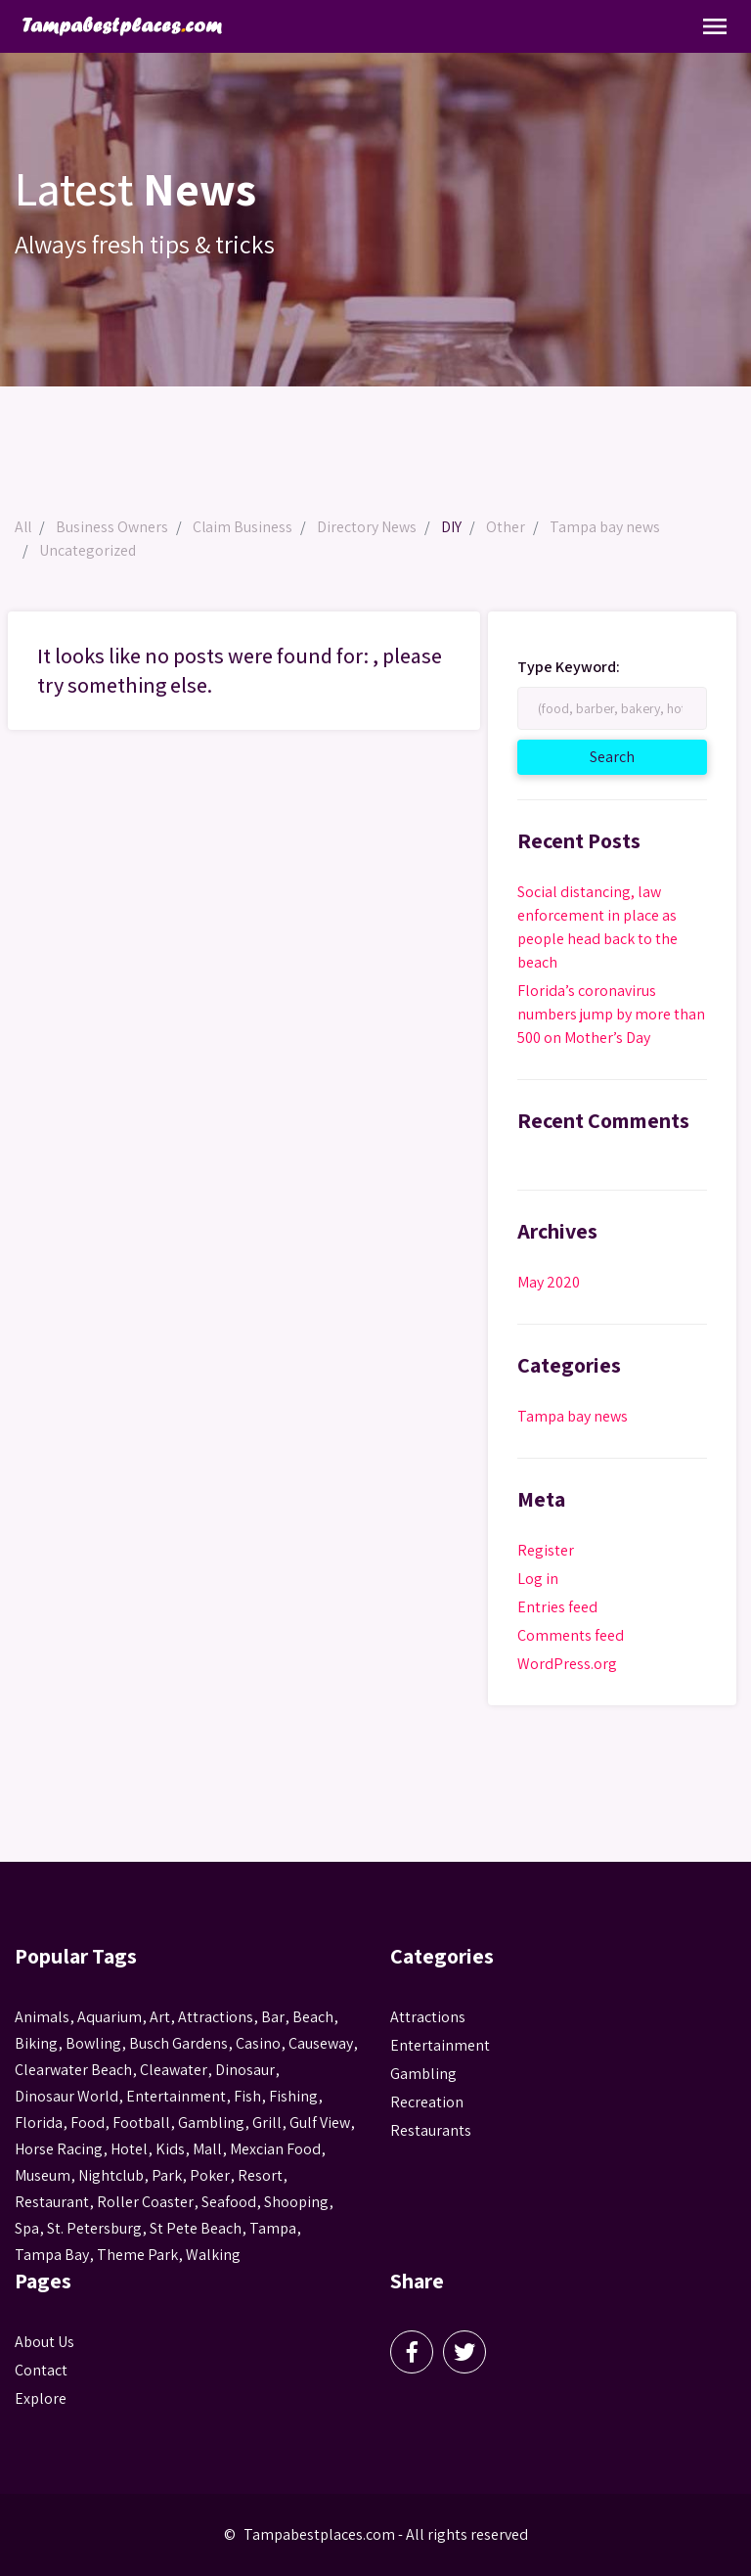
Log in (537, 1578)
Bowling (93, 2043)
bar (273, 2017)
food (87, 2122)
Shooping (296, 2202)
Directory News (370, 527)
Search (634, 756)
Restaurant (52, 2202)
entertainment (176, 2096)
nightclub (111, 2175)
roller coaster (145, 2202)
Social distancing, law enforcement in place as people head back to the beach (597, 926)
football (141, 2122)
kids (170, 2149)
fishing (293, 2096)
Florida (39, 2122)
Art (160, 2017)
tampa (272, 2228)
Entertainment (440, 2045)
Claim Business (245, 527)
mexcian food (275, 2149)
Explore (40, 2398)
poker (210, 2175)
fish (247, 2096)
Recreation (427, 2102)
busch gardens (178, 2043)
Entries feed (557, 1607)
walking (213, 2254)
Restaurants (430, 2130)
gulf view (319, 2122)
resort (260, 2175)
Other (508, 527)
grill (267, 2122)
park (167, 2175)
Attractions (427, 2017)
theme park (137, 2254)
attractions (215, 2017)
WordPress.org (567, 1663)
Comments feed (570, 1635)
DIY (454, 527)
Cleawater (173, 2069)
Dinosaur (245, 2069)
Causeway (320, 2043)
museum (42, 2175)
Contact (41, 2370)
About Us (44, 2341)
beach (312, 2017)
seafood (228, 2202)
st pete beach (196, 2228)
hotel (129, 2149)
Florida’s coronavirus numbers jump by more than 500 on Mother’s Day (611, 1014)
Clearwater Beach (73, 2069)
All (24, 527)
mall (207, 2149)
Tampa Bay (52, 2254)
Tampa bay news (607, 527)
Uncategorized (88, 550)
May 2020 (548, 1282)
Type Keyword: (568, 667)
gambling (211, 2122)
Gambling (423, 2073)
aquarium (109, 2017)
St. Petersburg (94, 2228)
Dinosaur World (66, 2096)
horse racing (59, 2149)
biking (36, 2043)
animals (42, 2017)
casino (258, 2043)
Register (545, 1550)
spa (27, 2228)
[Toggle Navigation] (714, 26)
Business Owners (114, 527)
